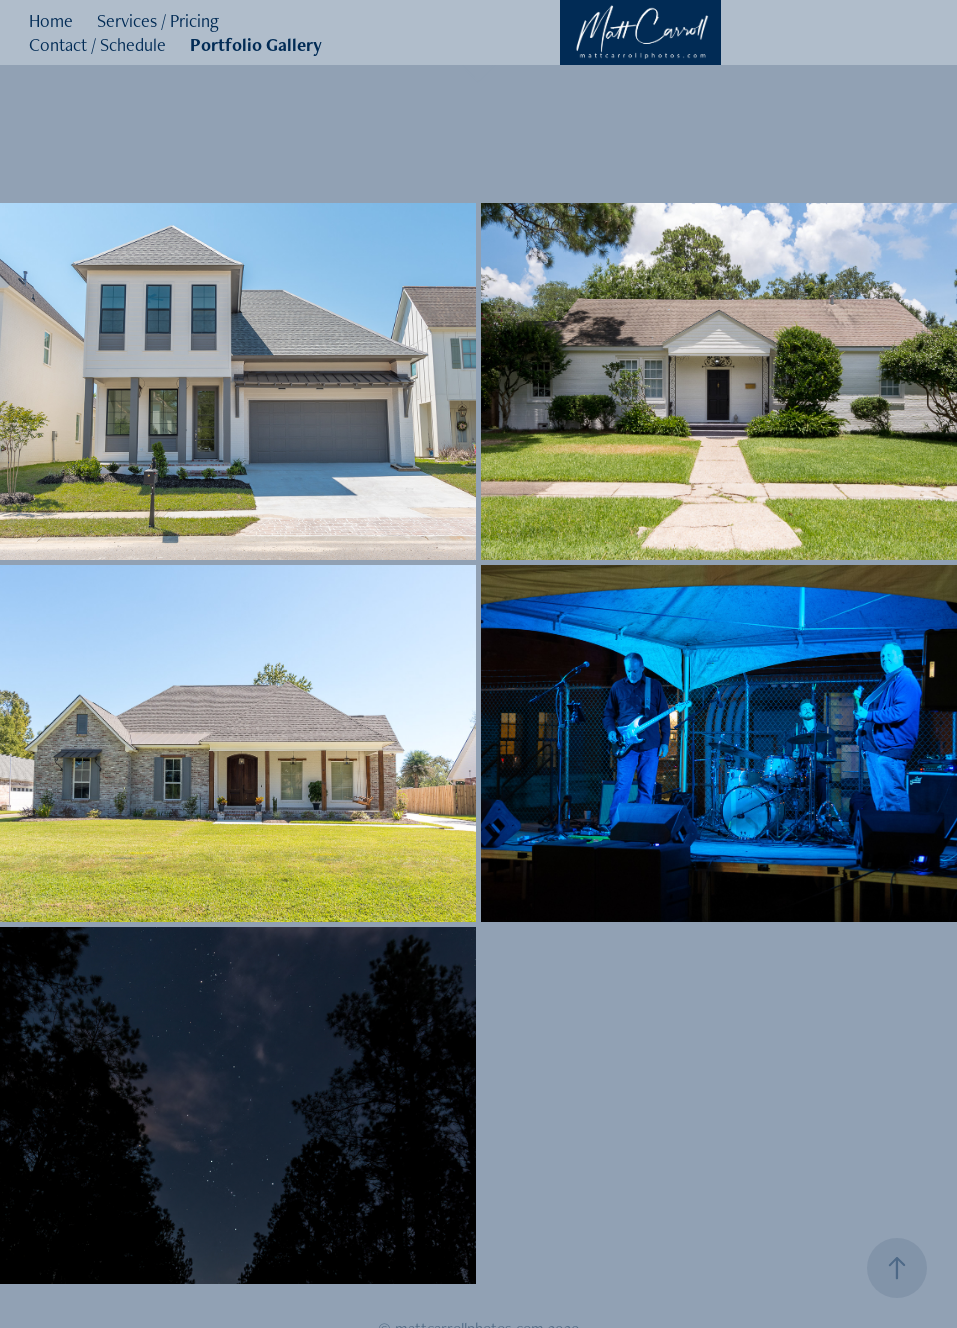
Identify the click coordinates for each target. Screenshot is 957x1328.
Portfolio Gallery (256, 44)
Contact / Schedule (97, 44)
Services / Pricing (158, 20)
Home (51, 20)
